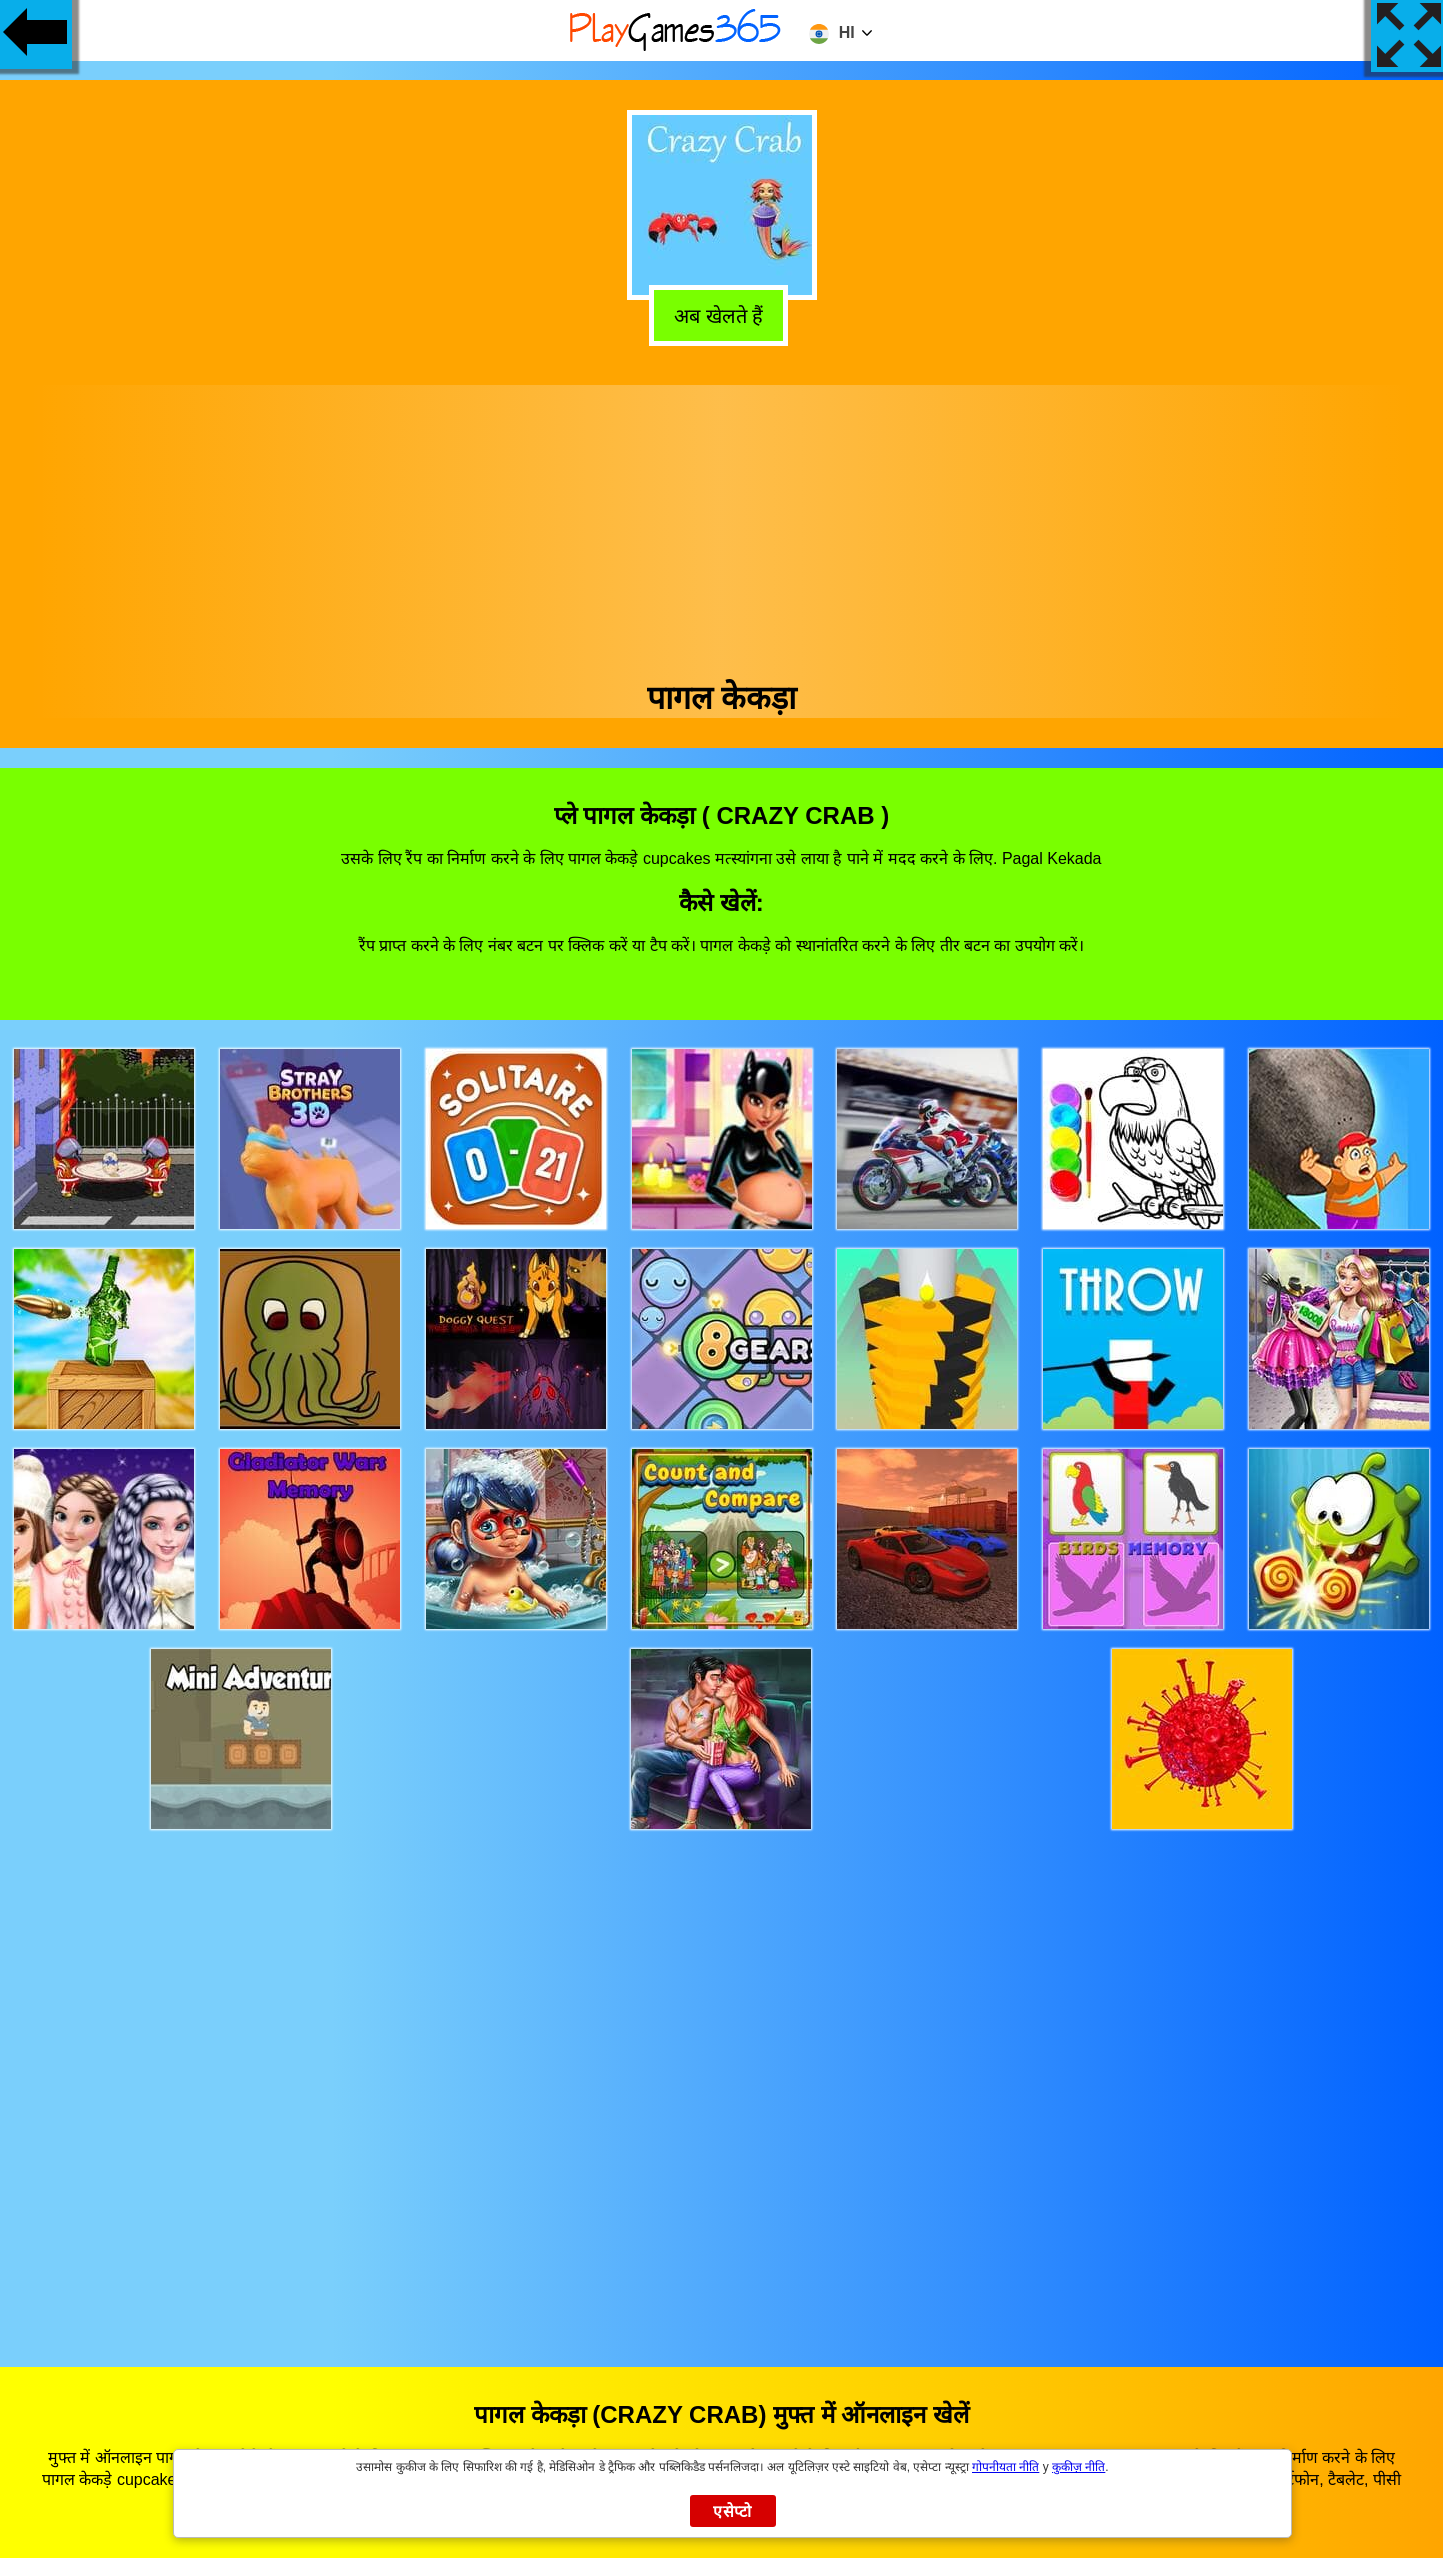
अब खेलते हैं (724, 317)
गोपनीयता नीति (1005, 2467)
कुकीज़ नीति (1078, 2467)
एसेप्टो (732, 2511)
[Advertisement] (722, 525)
